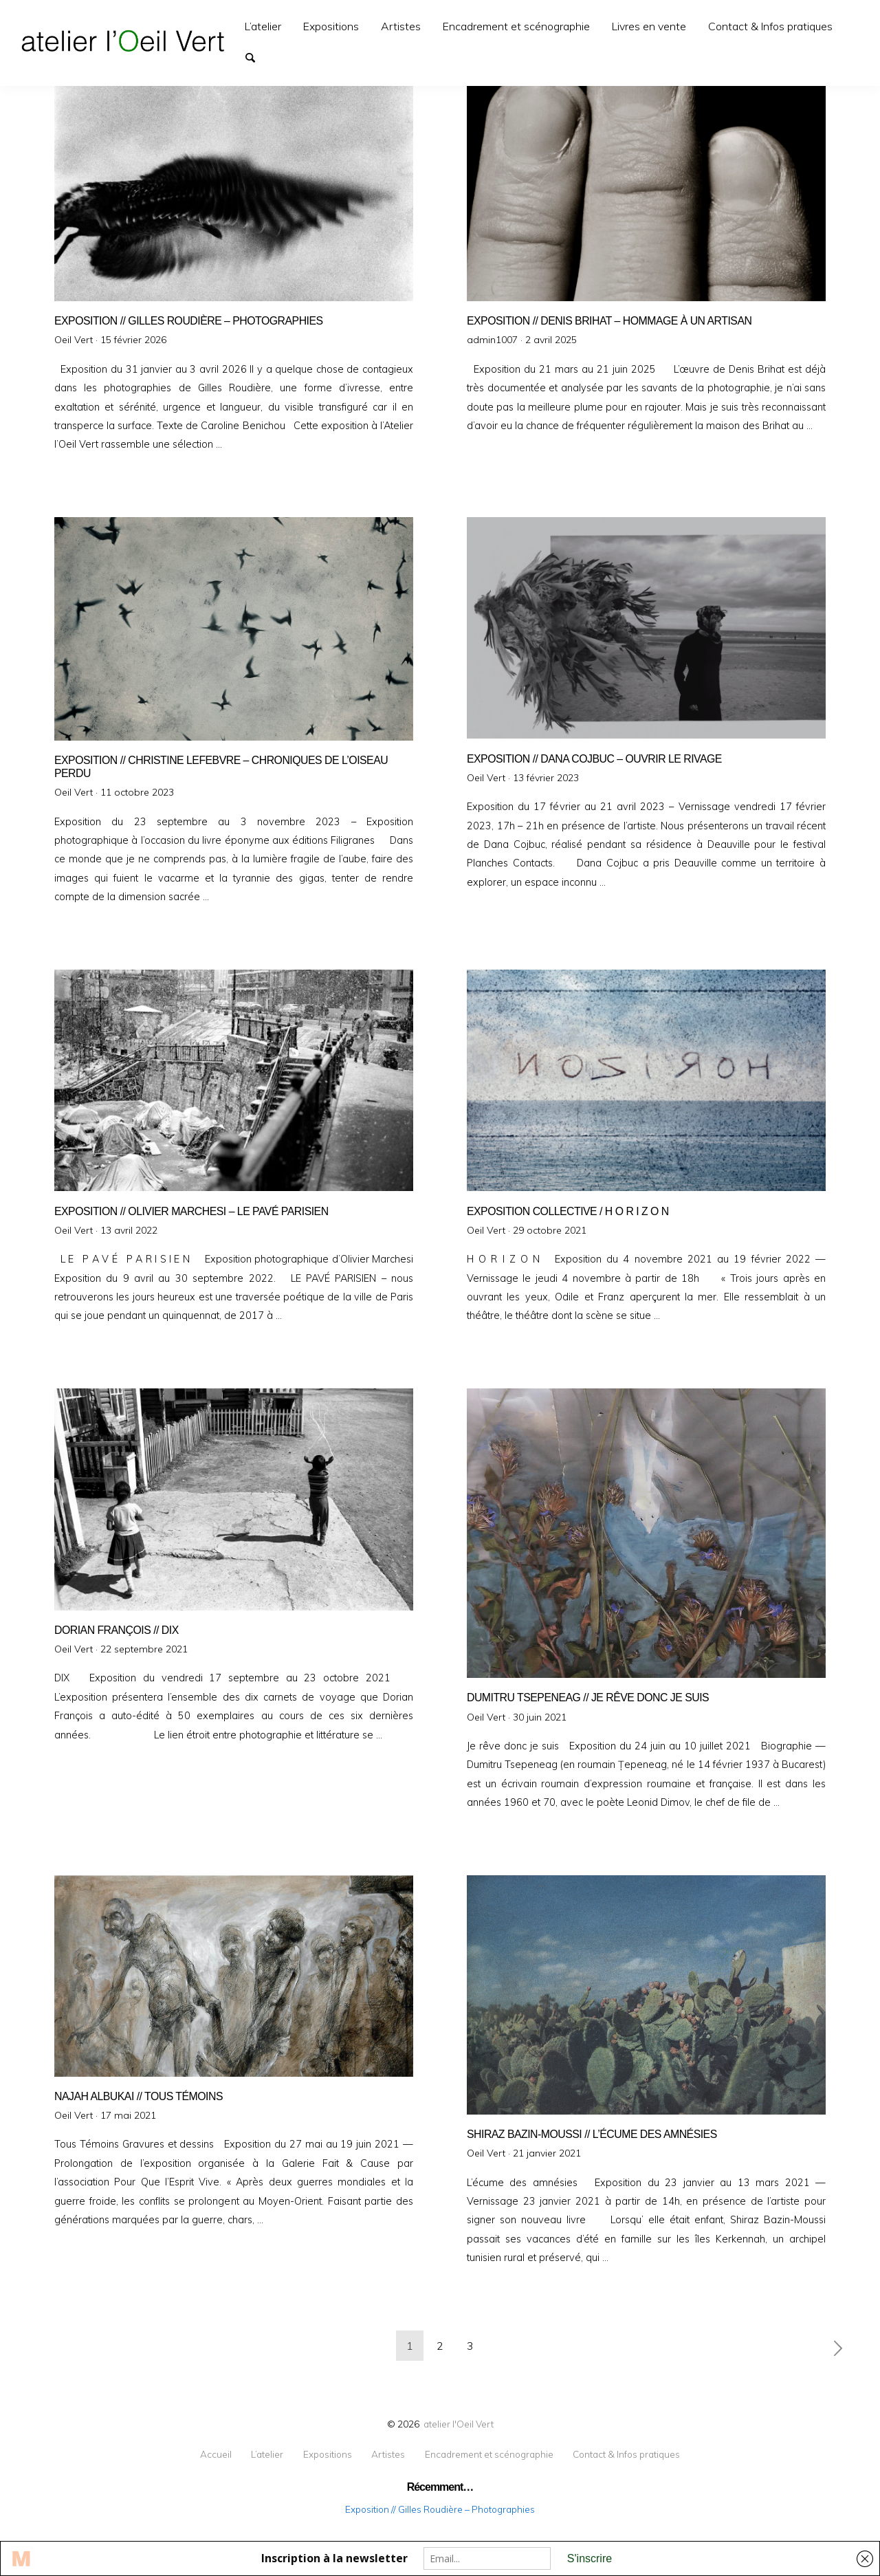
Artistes (401, 26)
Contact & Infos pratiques (770, 26)
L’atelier (263, 26)
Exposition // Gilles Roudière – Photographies (440, 2509)
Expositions (331, 26)
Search (256, 56)
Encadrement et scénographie (516, 26)
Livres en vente (649, 26)
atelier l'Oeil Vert (459, 2424)
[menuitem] (263, 26)
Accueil (216, 2454)
